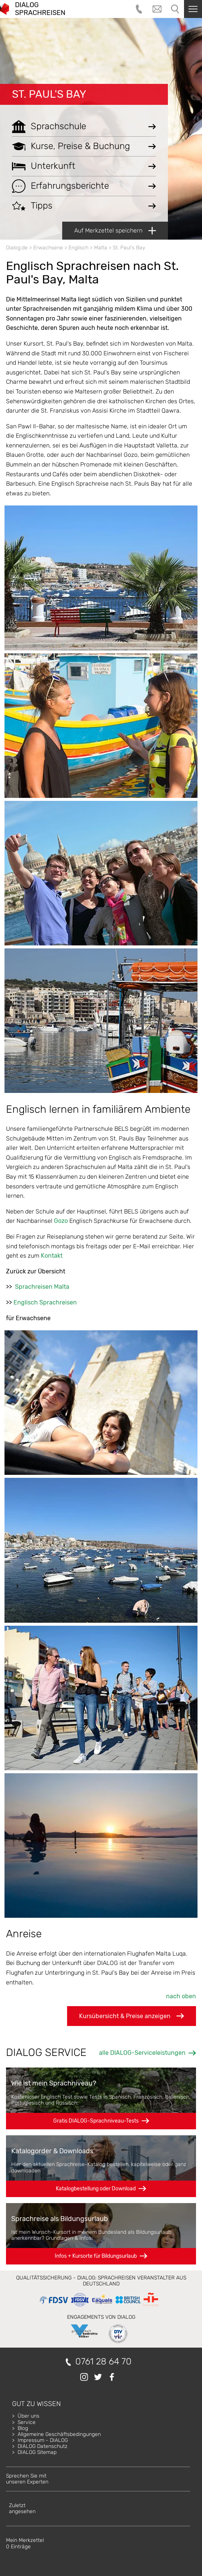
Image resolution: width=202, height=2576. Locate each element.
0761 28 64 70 (103, 2362)
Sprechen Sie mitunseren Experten (27, 2479)
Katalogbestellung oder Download (96, 2188)
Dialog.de (17, 247)
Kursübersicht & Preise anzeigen (131, 2016)
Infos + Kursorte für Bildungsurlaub (96, 2256)
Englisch (78, 247)
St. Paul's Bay (49, 94)
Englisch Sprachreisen (45, 1302)
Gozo (61, 1220)
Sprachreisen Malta (42, 1286)
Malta (100, 247)
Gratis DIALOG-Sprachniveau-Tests (96, 2121)
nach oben (181, 1996)
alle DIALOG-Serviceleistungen (142, 2052)
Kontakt (52, 1255)
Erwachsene (48, 247)
